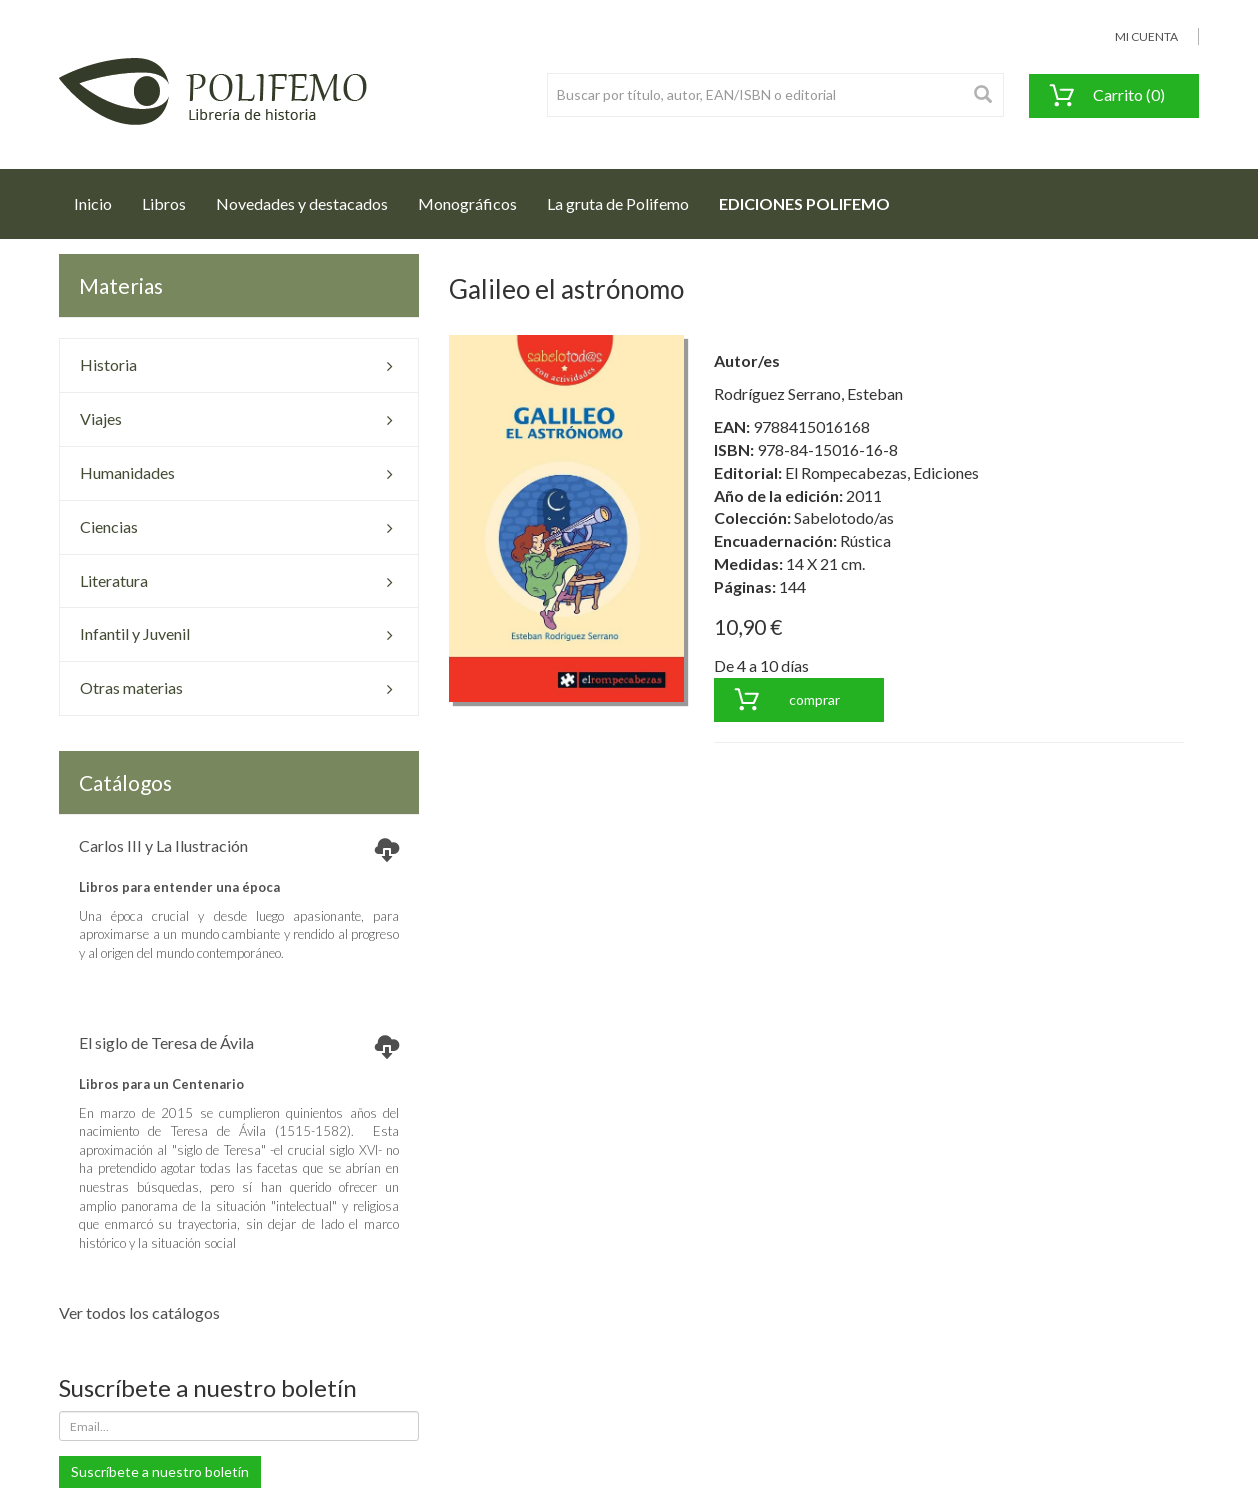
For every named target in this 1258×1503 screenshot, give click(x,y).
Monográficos (467, 203)
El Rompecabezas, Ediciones (882, 472)
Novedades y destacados (302, 203)
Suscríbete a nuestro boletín (160, 1471)
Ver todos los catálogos (139, 1312)
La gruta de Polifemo (618, 203)
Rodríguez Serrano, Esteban (808, 393)
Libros (164, 203)
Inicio (100, 198)
